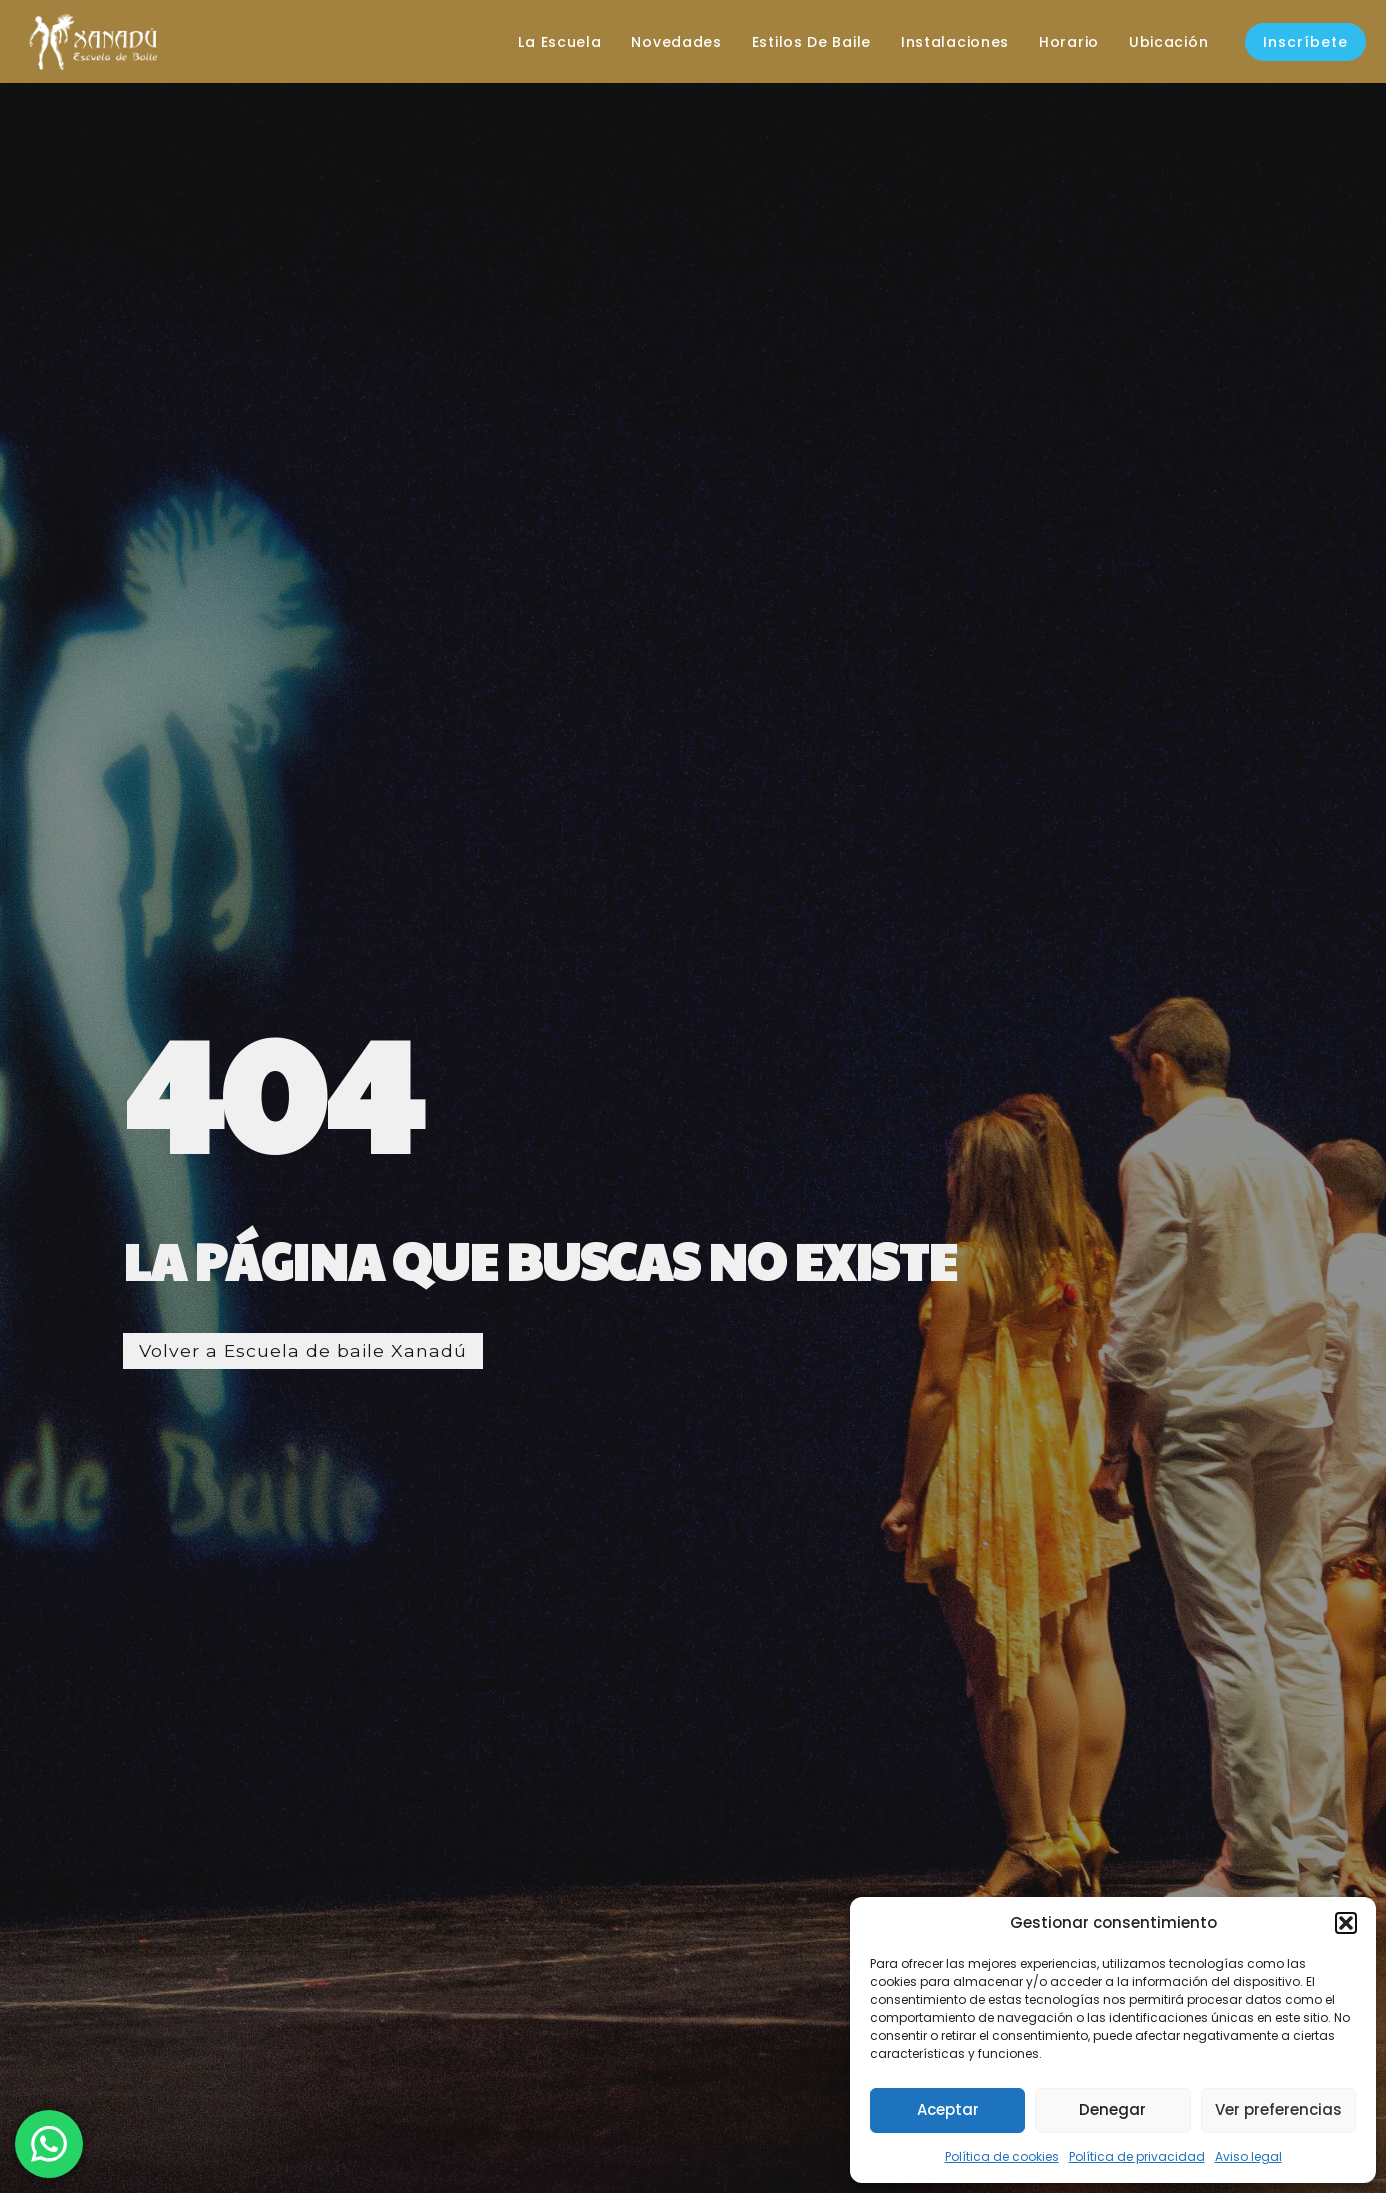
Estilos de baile (807, 42)
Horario (1065, 42)
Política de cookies (1002, 2156)
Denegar (1112, 2109)
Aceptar (948, 2109)
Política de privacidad (1137, 2156)
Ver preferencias (1278, 2109)
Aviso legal (1248, 2156)
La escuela (556, 42)
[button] (1346, 1923)
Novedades (673, 42)
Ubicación (1164, 42)
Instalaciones (951, 42)
